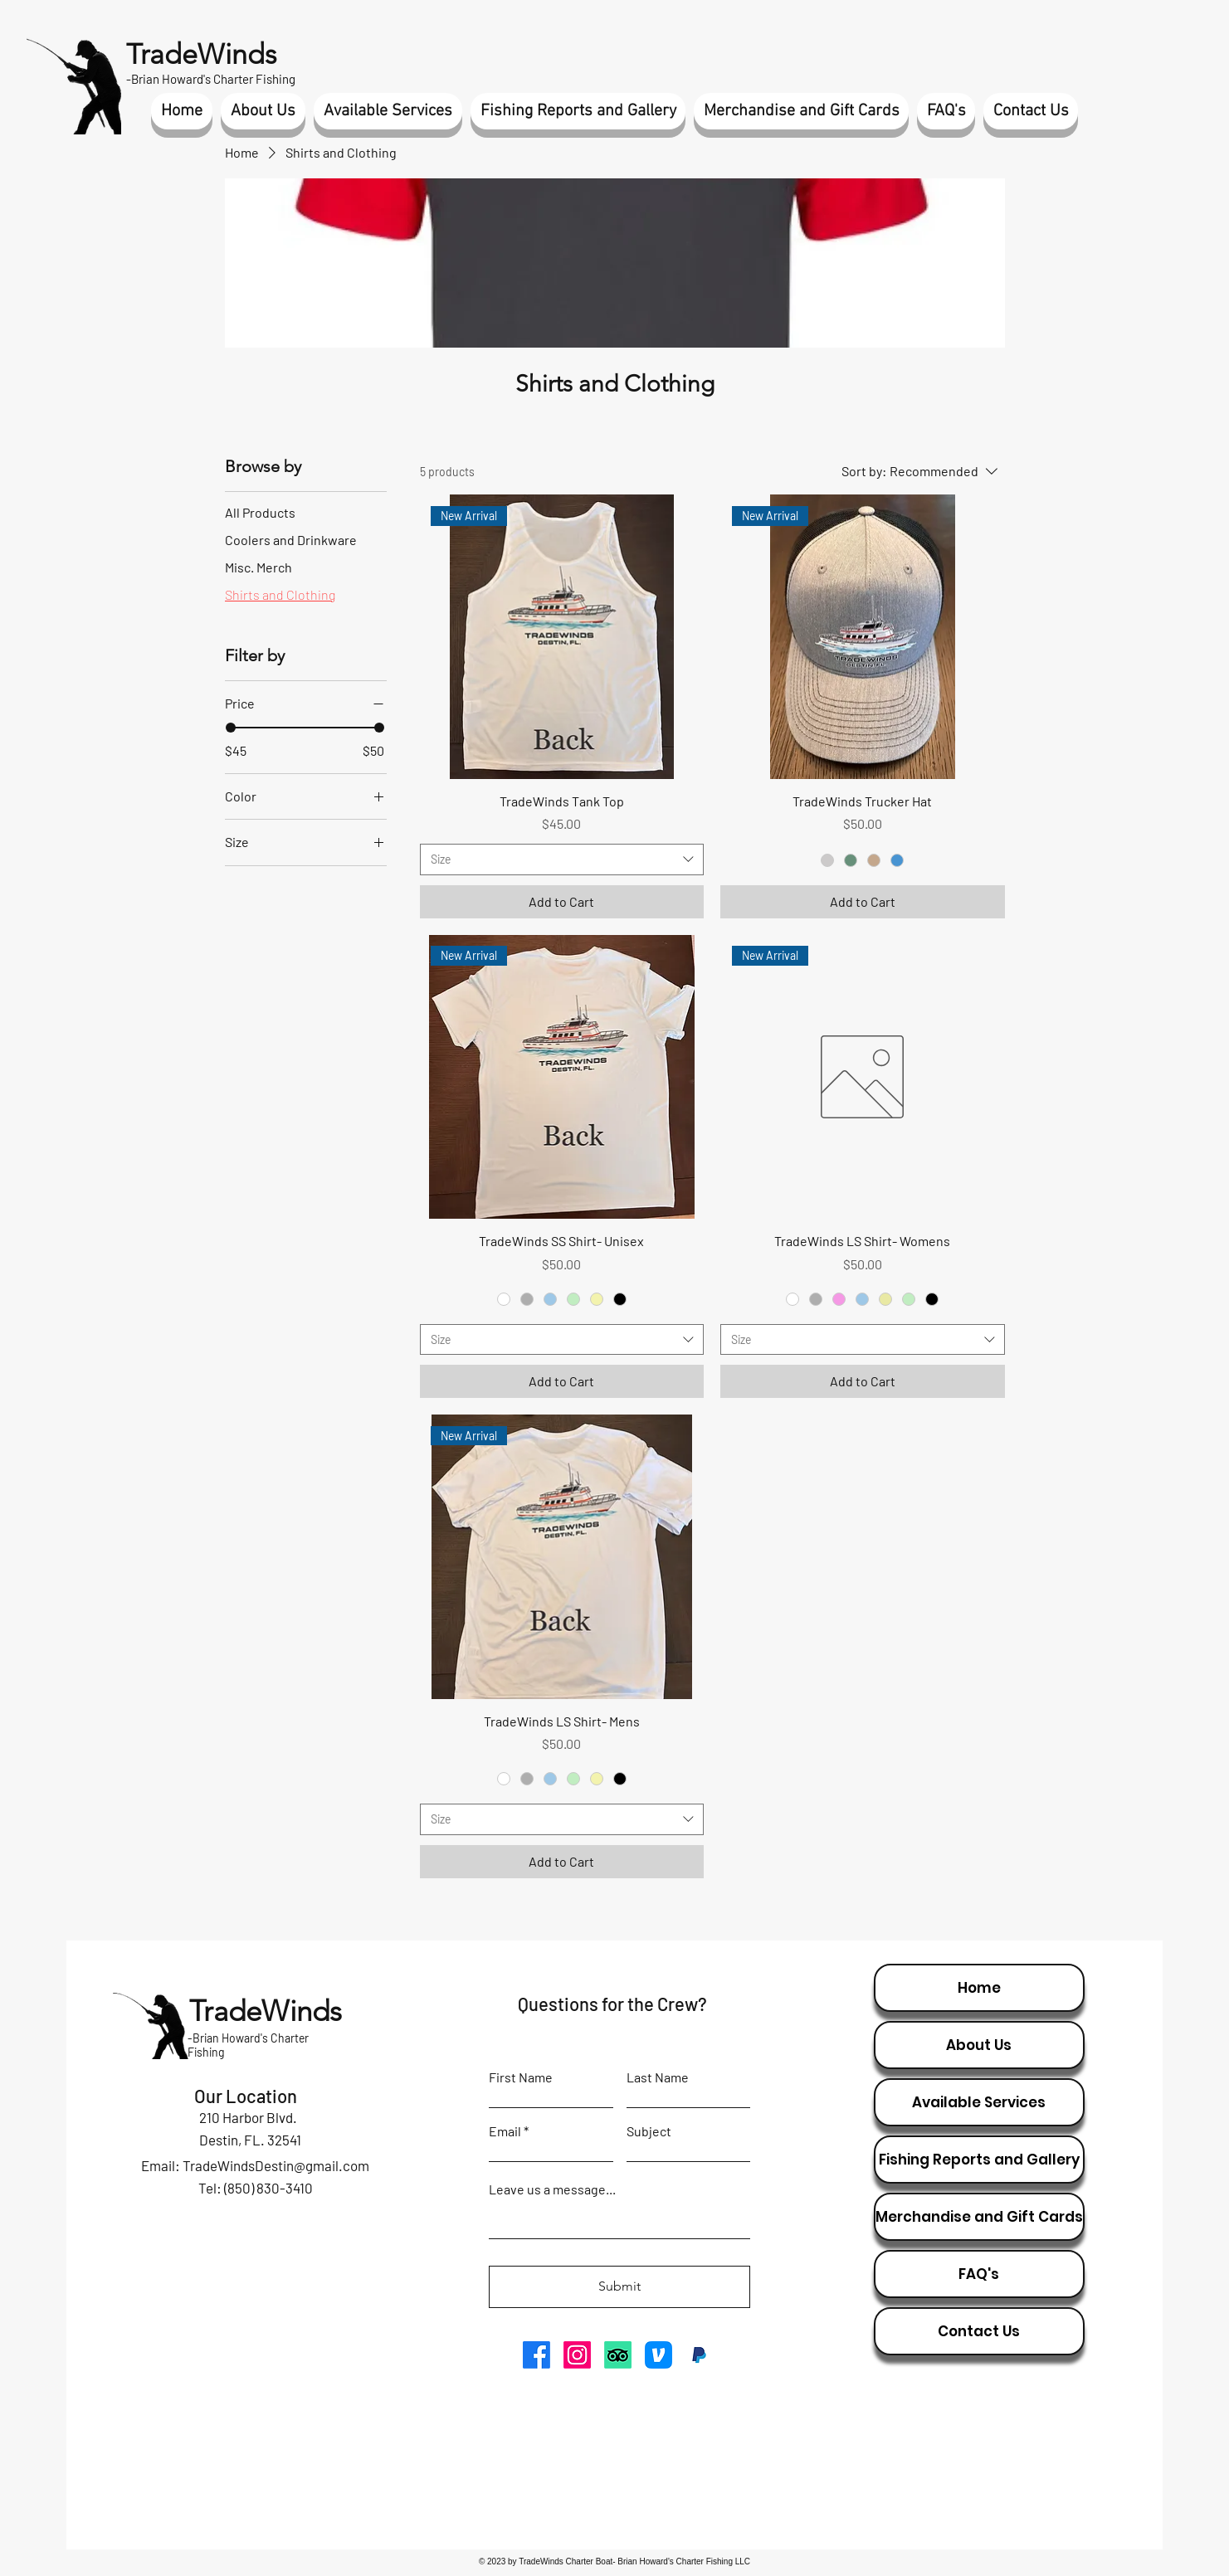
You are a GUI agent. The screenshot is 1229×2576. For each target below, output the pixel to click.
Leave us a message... (552, 2189)
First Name (521, 2077)
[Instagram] (577, 2355)
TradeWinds (201, 54)
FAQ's (978, 2274)
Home (979, 1988)
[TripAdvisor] (618, 2355)
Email (505, 2131)
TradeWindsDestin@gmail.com (276, 2165)
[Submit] (619, 2287)
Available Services (979, 2102)
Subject (649, 2131)
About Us (979, 2045)
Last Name (658, 2077)
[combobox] (562, 859)
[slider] (231, 728)
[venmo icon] (658, 2355)
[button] (263, 111)
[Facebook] (536, 2355)
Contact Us (979, 2331)
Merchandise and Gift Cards (979, 2217)
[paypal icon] (699, 2355)
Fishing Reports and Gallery (979, 2159)
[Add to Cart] (562, 901)
